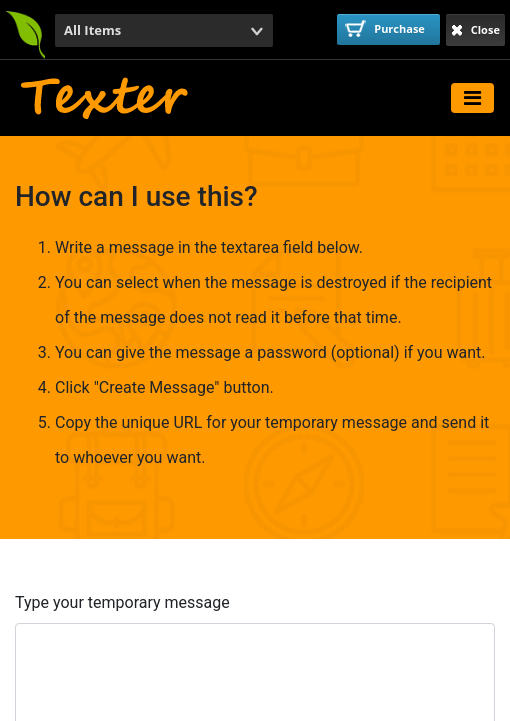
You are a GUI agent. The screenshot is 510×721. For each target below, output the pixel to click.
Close (475, 29)
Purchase (385, 28)
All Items (92, 30)
